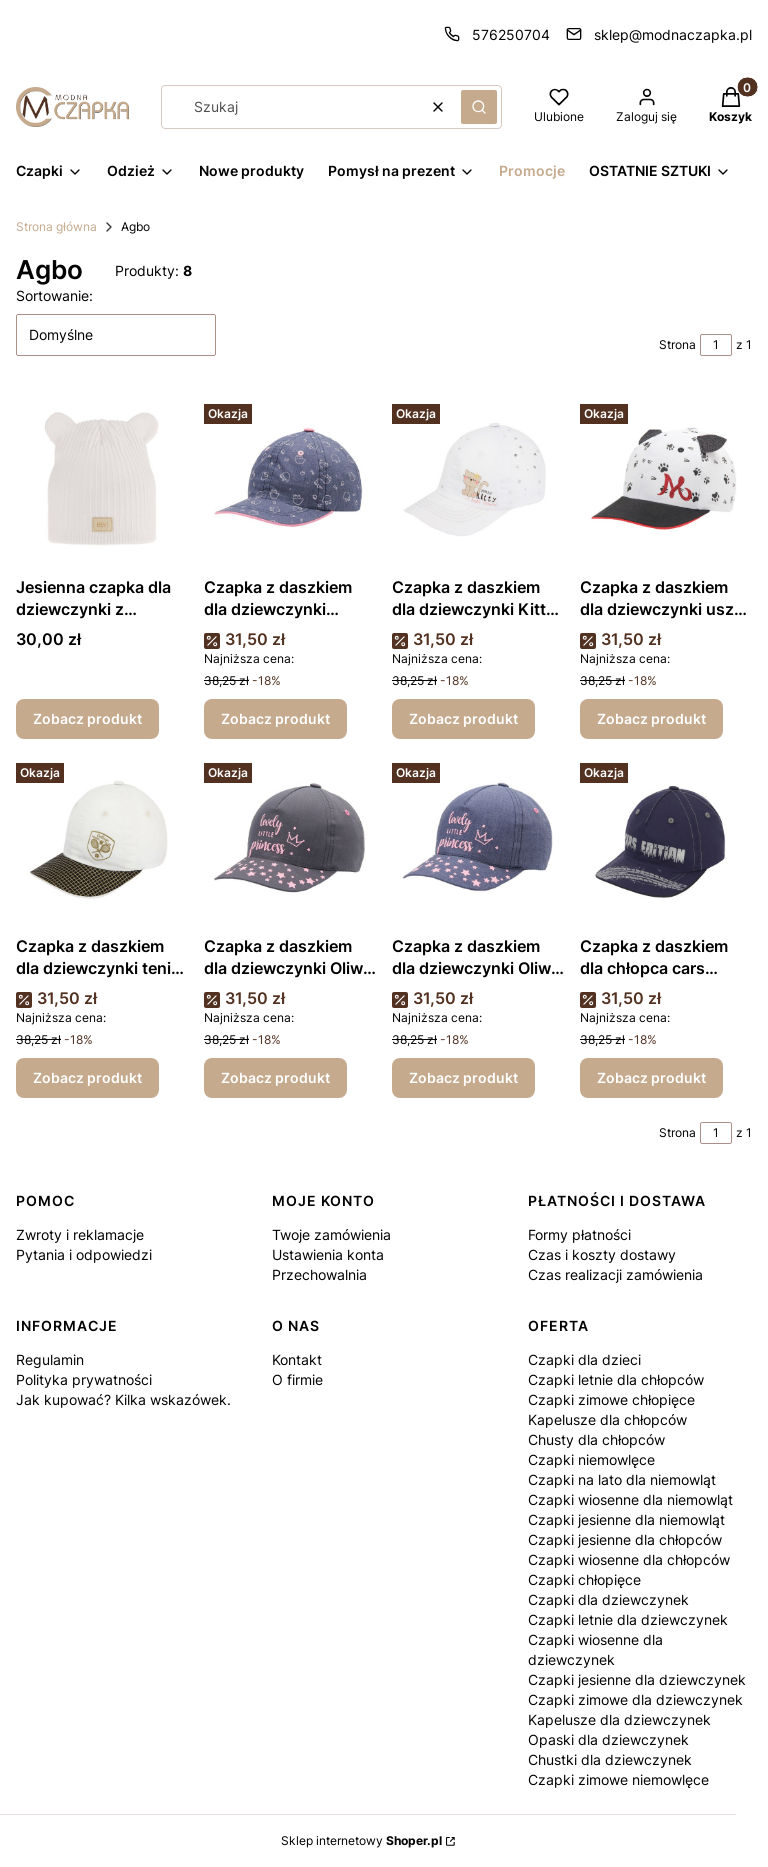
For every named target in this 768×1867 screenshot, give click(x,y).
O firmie (297, 1379)
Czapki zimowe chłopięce (611, 1399)
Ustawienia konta (328, 1254)
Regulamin (50, 1359)
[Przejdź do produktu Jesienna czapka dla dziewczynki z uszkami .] (102, 482)
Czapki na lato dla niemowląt (622, 1479)
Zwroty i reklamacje (80, 1234)
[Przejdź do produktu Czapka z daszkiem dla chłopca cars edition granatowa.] (666, 841)
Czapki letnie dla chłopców (616, 1379)
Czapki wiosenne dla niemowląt (630, 1499)
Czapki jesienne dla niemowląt (626, 1519)
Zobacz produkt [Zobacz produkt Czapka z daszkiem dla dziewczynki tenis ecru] (87, 1077)
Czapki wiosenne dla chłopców (629, 1559)
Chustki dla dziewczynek (610, 1759)
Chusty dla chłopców (596, 1439)
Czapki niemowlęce (591, 1459)
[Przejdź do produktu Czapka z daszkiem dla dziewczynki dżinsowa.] (290, 482)
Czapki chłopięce (584, 1579)
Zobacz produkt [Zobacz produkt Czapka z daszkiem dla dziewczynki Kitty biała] (463, 718)
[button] (479, 107)
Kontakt (297, 1359)
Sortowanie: (54, 295)
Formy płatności (579, 1234)
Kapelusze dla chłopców (607, 1419)
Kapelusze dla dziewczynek (619, 1719)
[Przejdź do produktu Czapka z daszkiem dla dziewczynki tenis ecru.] (102, 841)
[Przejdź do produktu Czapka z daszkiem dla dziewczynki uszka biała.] (666, 482)
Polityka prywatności (84, 1379)
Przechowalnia (319, 1274)
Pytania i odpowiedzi (84, 1254)
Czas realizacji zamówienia (615, 1274)
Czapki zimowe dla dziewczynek (635, 1699)
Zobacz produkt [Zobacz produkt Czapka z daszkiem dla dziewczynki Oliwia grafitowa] (275, 1077)
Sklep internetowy (361, 1840)
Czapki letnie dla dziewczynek (628, 1619)
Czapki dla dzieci (584, 1359)
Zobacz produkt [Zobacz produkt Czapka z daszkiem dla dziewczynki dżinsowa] (275, 718)
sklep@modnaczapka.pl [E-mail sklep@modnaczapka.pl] (673, 34)
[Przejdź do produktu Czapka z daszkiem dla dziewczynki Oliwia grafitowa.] (290, 841)
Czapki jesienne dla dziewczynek (637, 1679)
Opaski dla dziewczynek (608, 1739)
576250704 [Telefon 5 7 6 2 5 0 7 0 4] (511, 34)
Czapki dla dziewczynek (608, 1599)
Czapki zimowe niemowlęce (618, 1779)
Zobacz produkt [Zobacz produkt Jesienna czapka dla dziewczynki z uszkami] (87, 718)
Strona (677, 344)
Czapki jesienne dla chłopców (625, 1539)
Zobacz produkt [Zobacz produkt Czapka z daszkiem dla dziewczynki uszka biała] (651, 718)
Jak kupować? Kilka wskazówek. (123, 1399)
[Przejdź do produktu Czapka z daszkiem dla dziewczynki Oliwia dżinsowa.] (478, 841)
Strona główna (56, 226)
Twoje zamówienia (331, 1234)
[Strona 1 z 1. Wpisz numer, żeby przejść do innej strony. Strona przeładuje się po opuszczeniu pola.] (716, 345)
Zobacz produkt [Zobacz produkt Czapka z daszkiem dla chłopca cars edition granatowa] (651, 1077)
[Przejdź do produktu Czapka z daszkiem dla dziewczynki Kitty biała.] (478, 482)
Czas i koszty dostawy (602, 1254)
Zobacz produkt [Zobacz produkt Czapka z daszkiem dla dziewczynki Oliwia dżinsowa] (463, 1077)
